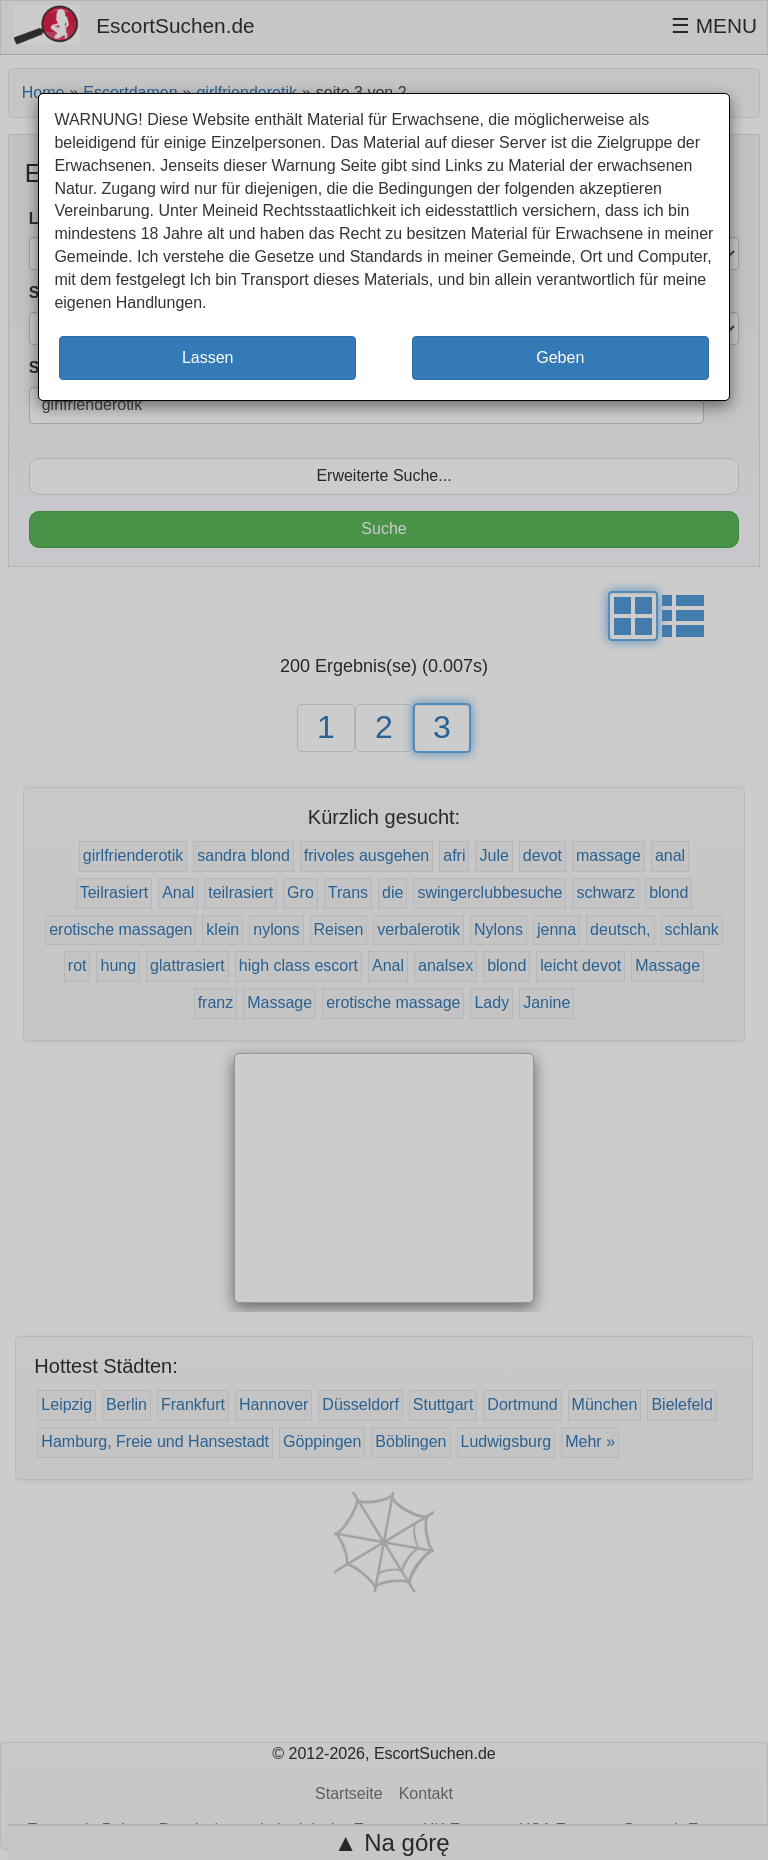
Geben (560, 357)
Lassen (208, 357)
